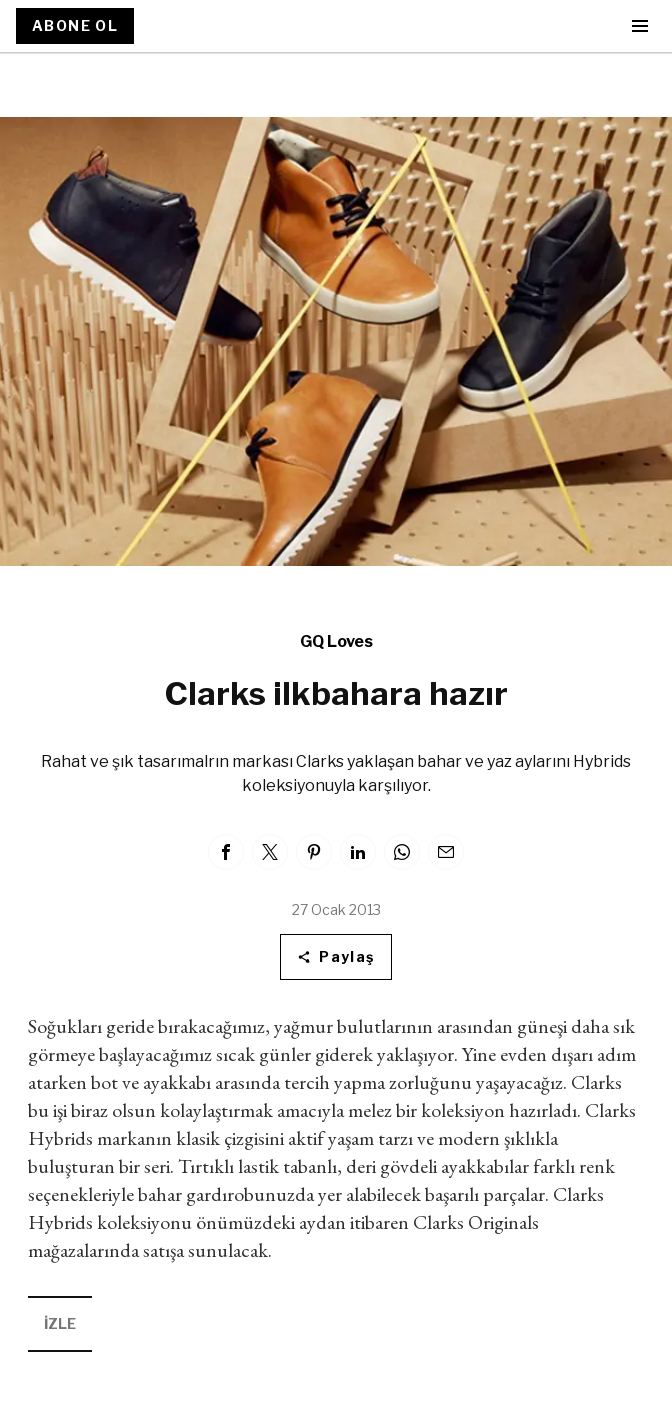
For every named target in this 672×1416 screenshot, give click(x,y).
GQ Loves (336, 641)
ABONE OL (75, 25)
